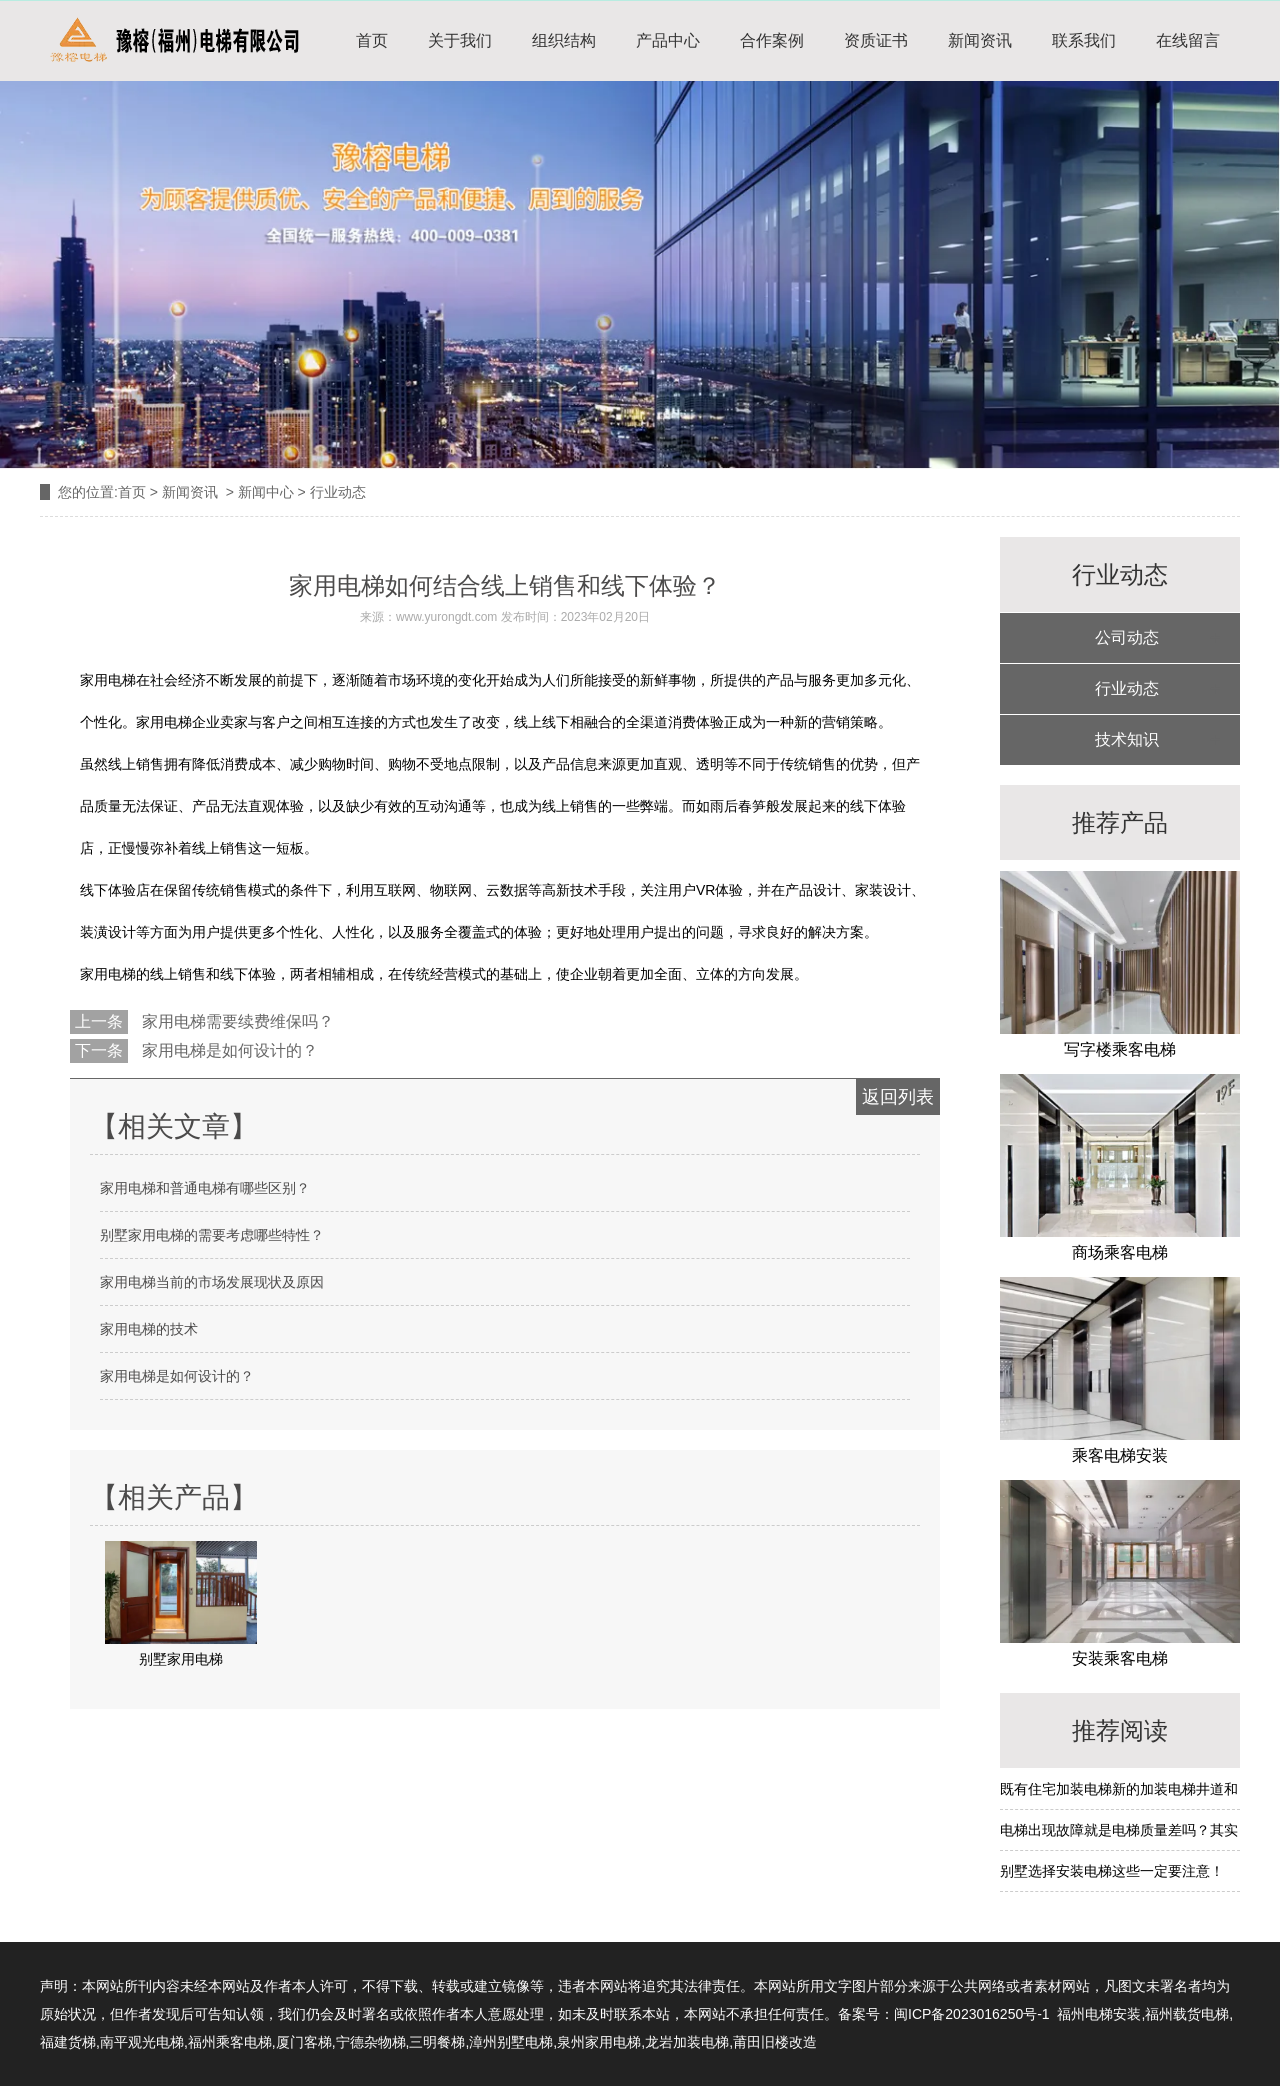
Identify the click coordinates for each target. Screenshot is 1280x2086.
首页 (372, 40)
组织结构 (564, 40)
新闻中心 (266, 492)
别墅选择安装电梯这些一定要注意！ (1112, 1871)
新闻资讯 (980, 40)
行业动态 (1127, 688)
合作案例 (772, 40)
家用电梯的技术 (149, 1329)
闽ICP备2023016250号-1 (972, 2014)
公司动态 (1127, 637)
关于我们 (460, 40)
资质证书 (876, 40)
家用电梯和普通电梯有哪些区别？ (205, 1188)
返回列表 (898, 1097)
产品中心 (668, 40)
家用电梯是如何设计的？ (228, 1050)
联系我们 (1084, 40)
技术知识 (1127, 739)
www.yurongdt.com (446, 617)
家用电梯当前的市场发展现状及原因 (212, 1282)
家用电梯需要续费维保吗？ (236, 1021)
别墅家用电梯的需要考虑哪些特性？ (212, 1235)
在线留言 (1188, 40)
